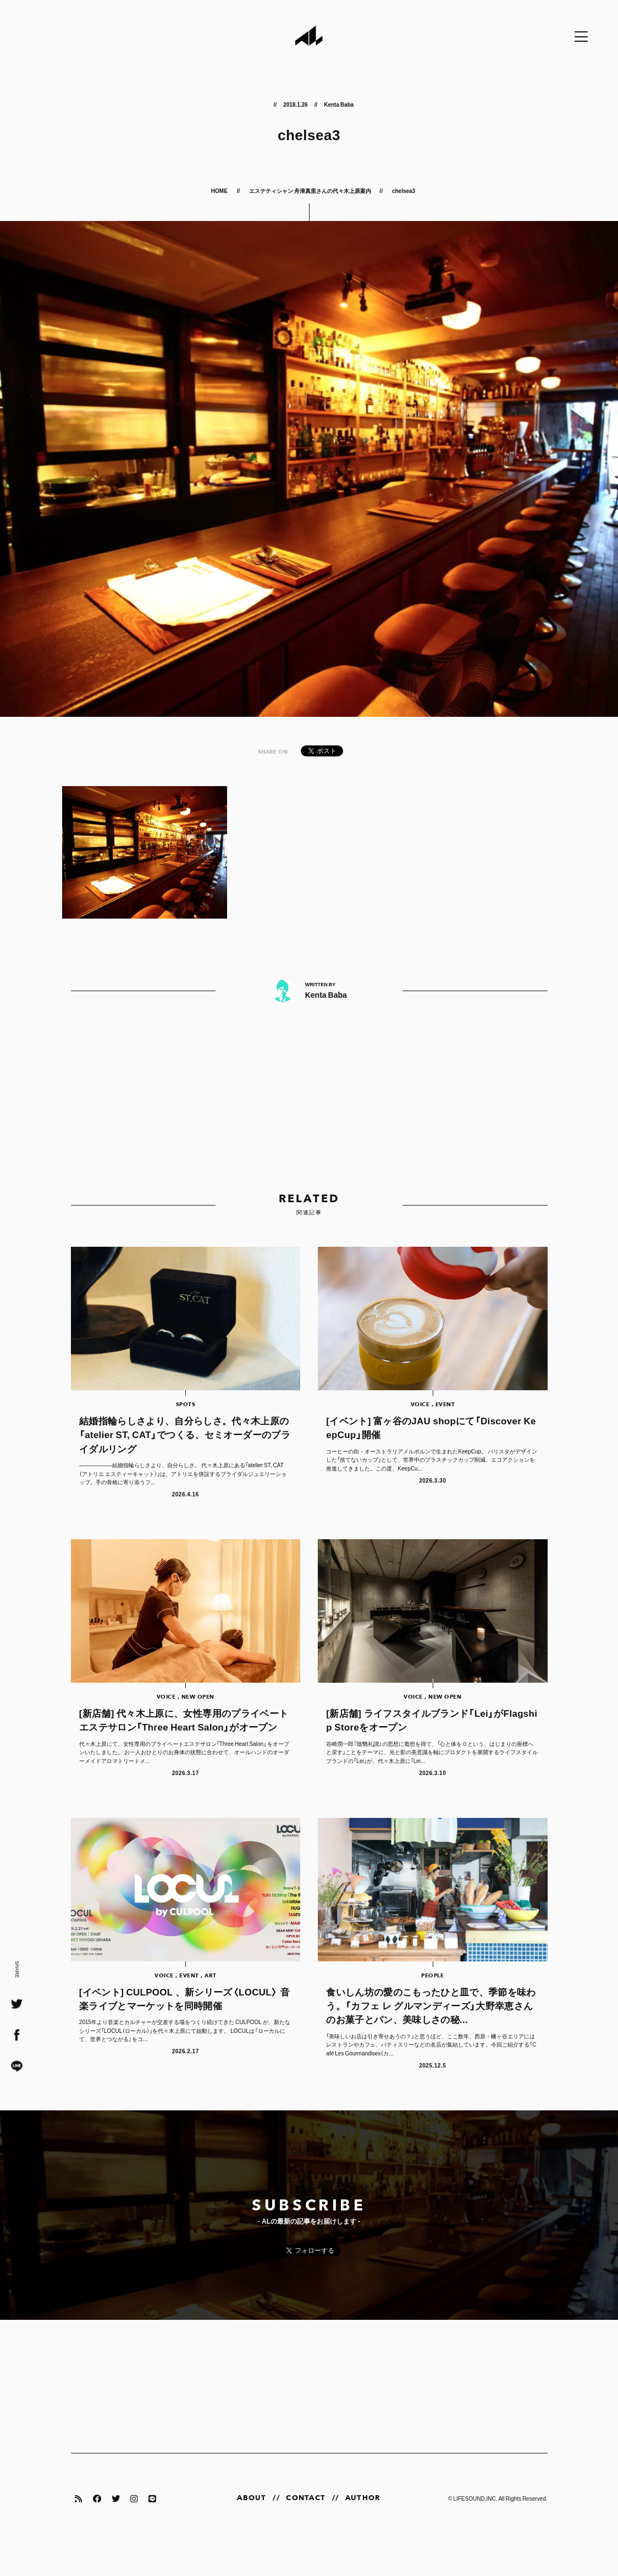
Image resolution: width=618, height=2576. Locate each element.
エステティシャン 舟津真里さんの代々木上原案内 (310, 190)
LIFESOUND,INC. (475, 2531)
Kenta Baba (339, 104)
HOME (220, 190)
